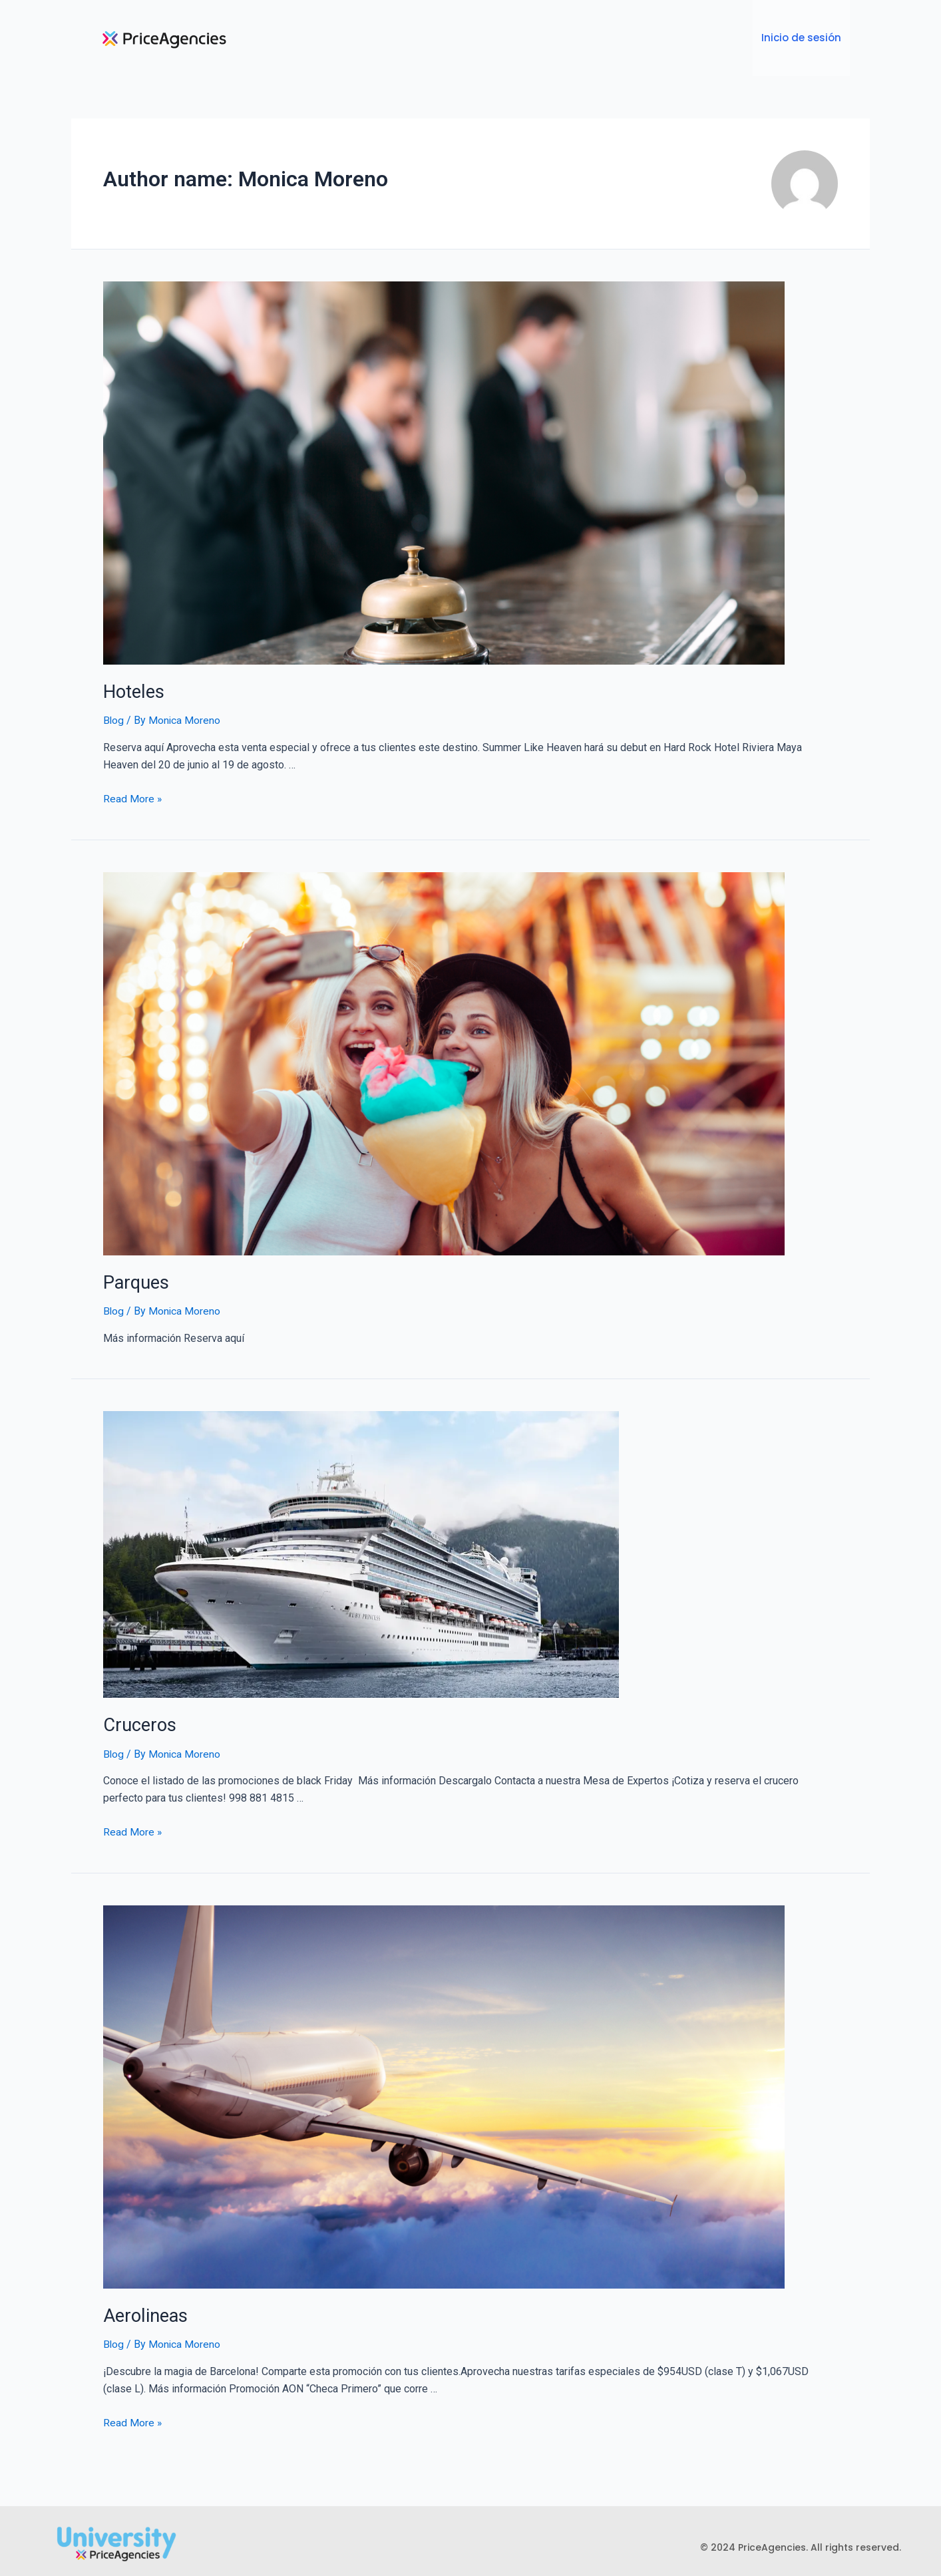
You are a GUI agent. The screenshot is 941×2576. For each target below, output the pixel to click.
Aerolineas (143, 2304)
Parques (134, 1273)
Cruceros (137, 1715)
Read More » (132, 790)
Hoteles (132, 685)
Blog (113, 713)
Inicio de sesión (802, 34)
